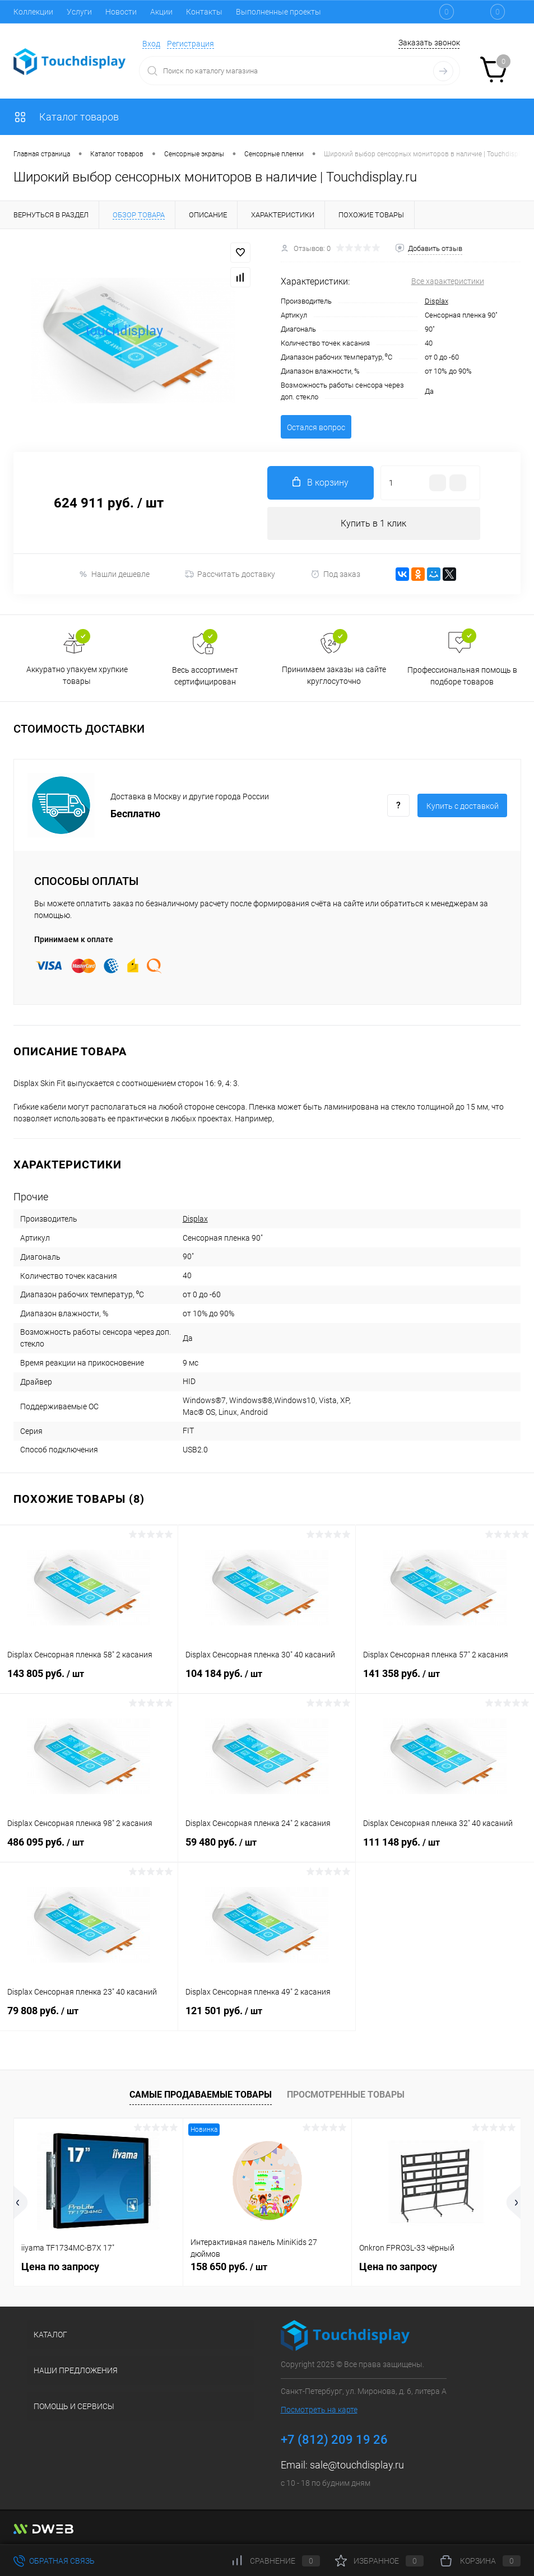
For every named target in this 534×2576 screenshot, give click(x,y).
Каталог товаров (66, 117)
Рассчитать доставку (230, 574)
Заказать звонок (429, 42)
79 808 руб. (88, 2017)
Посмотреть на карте (319, 2410)
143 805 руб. (88, 1680)
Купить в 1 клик (373, 523)
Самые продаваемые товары (200, 2094)
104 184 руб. (267, 1680)
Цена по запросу (60, 2267)
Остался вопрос (316, 427)
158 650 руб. (229, 2267)
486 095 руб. (88, 1849)
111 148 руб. (445, 1849)
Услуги (79, 11)
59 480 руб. (267, 1849)
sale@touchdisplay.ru (357, 2465)
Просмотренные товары (346, 2094)
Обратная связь (54, 2560)
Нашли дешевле (114, 574)
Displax (436, 301)
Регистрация (190, 43)
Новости (121, 11)
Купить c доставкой (462, 806)
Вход (151, 43)
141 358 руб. (445, 1680)
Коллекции (33, 11)
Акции (161, 11)
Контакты (204, 11)
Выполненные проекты (278, 11)
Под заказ (335, 574)
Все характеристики (447, 281)
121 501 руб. (267, 2017)
